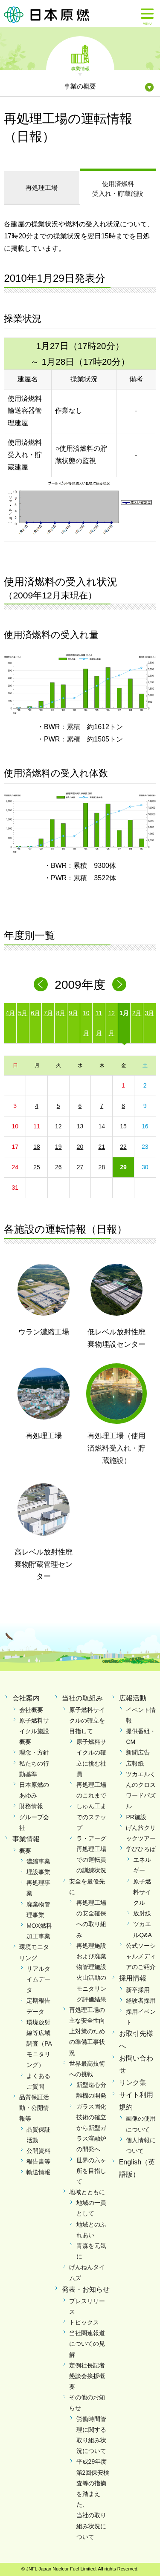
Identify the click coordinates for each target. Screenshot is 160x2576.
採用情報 (132, 1978)
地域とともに (87, 2192)
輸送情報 (38, 2172)
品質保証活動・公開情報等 (34, 2108)
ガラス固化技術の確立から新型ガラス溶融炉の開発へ (91, 2128)
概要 (25, 1850)
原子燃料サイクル (142, 1892)
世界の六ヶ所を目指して (91, 2171)
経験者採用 (141, 2000)
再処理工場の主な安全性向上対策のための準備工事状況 (87, 2031)
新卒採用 (138, 1989)
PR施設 (136, 1817)
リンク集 (132, 2082)
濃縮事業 (38, 1861)
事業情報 (80, 68)
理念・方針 (34, 1752)
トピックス (84, 2322)
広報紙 (135, 1763)
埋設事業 (38, 1872)
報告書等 (38, 2161)
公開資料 (38, 2150)
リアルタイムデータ (38, 1979)
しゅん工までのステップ (91, 1817)
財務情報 (31, 1806)
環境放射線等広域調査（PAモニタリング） (39, 2044)
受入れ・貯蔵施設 (118, 188)
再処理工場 (42, 187)
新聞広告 (138, 1752)
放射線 (142, 1913)
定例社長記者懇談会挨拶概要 (87, 2376)
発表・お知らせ (86, 2289)
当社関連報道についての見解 (87, 2344)
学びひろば (141, 1849)
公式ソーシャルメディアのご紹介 (141, 1956)
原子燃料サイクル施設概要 (34, 1731)
